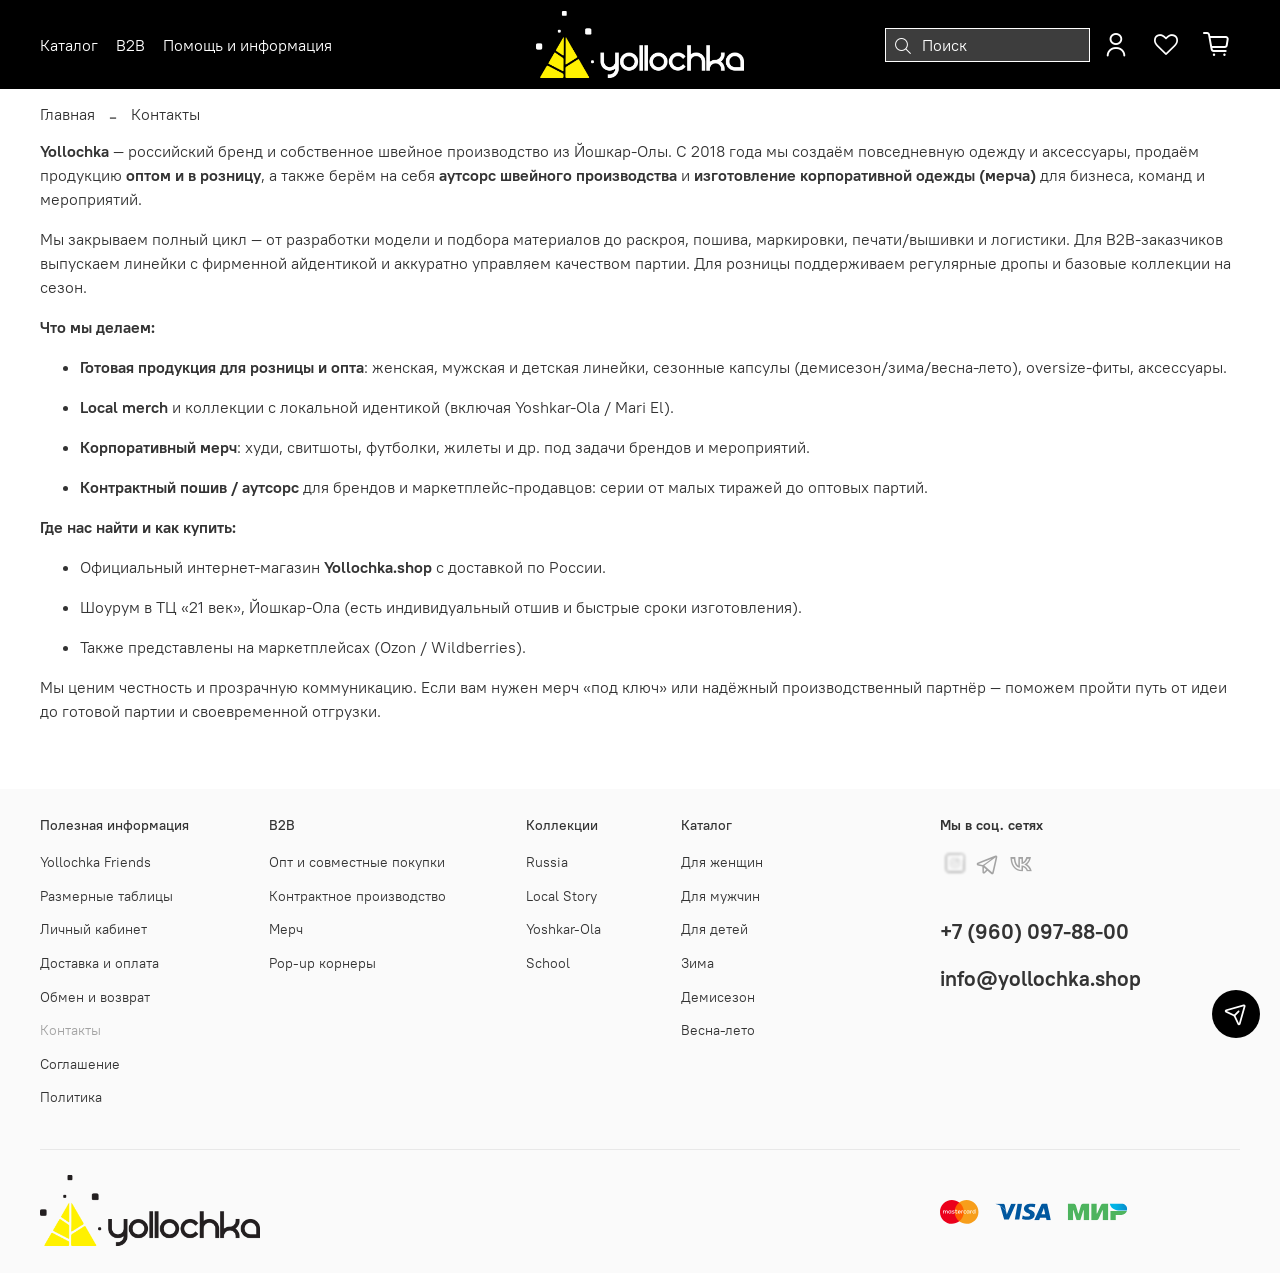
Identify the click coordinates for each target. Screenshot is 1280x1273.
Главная (67, 114)
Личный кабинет (93, 929)
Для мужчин (720, 896)
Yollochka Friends (95, 862)
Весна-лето (718, 1030)
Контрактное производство (357, 896)
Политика (71, 1097)
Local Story (561, 896)
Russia (547, 862)
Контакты (70, 1030)
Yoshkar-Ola (563, 929)
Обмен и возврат (95, 997)
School (548, 963)
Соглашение (80, 1064)
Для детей (714, 929)
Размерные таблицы (106, 896)
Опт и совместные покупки (357, 862)
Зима (697, 963)
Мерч (286, 929)
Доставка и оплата (99, 963)
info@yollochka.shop (1040, 978)
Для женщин (722, 862)
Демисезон (718, 997)
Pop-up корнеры (322, 963)
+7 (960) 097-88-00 (1034, 931)
